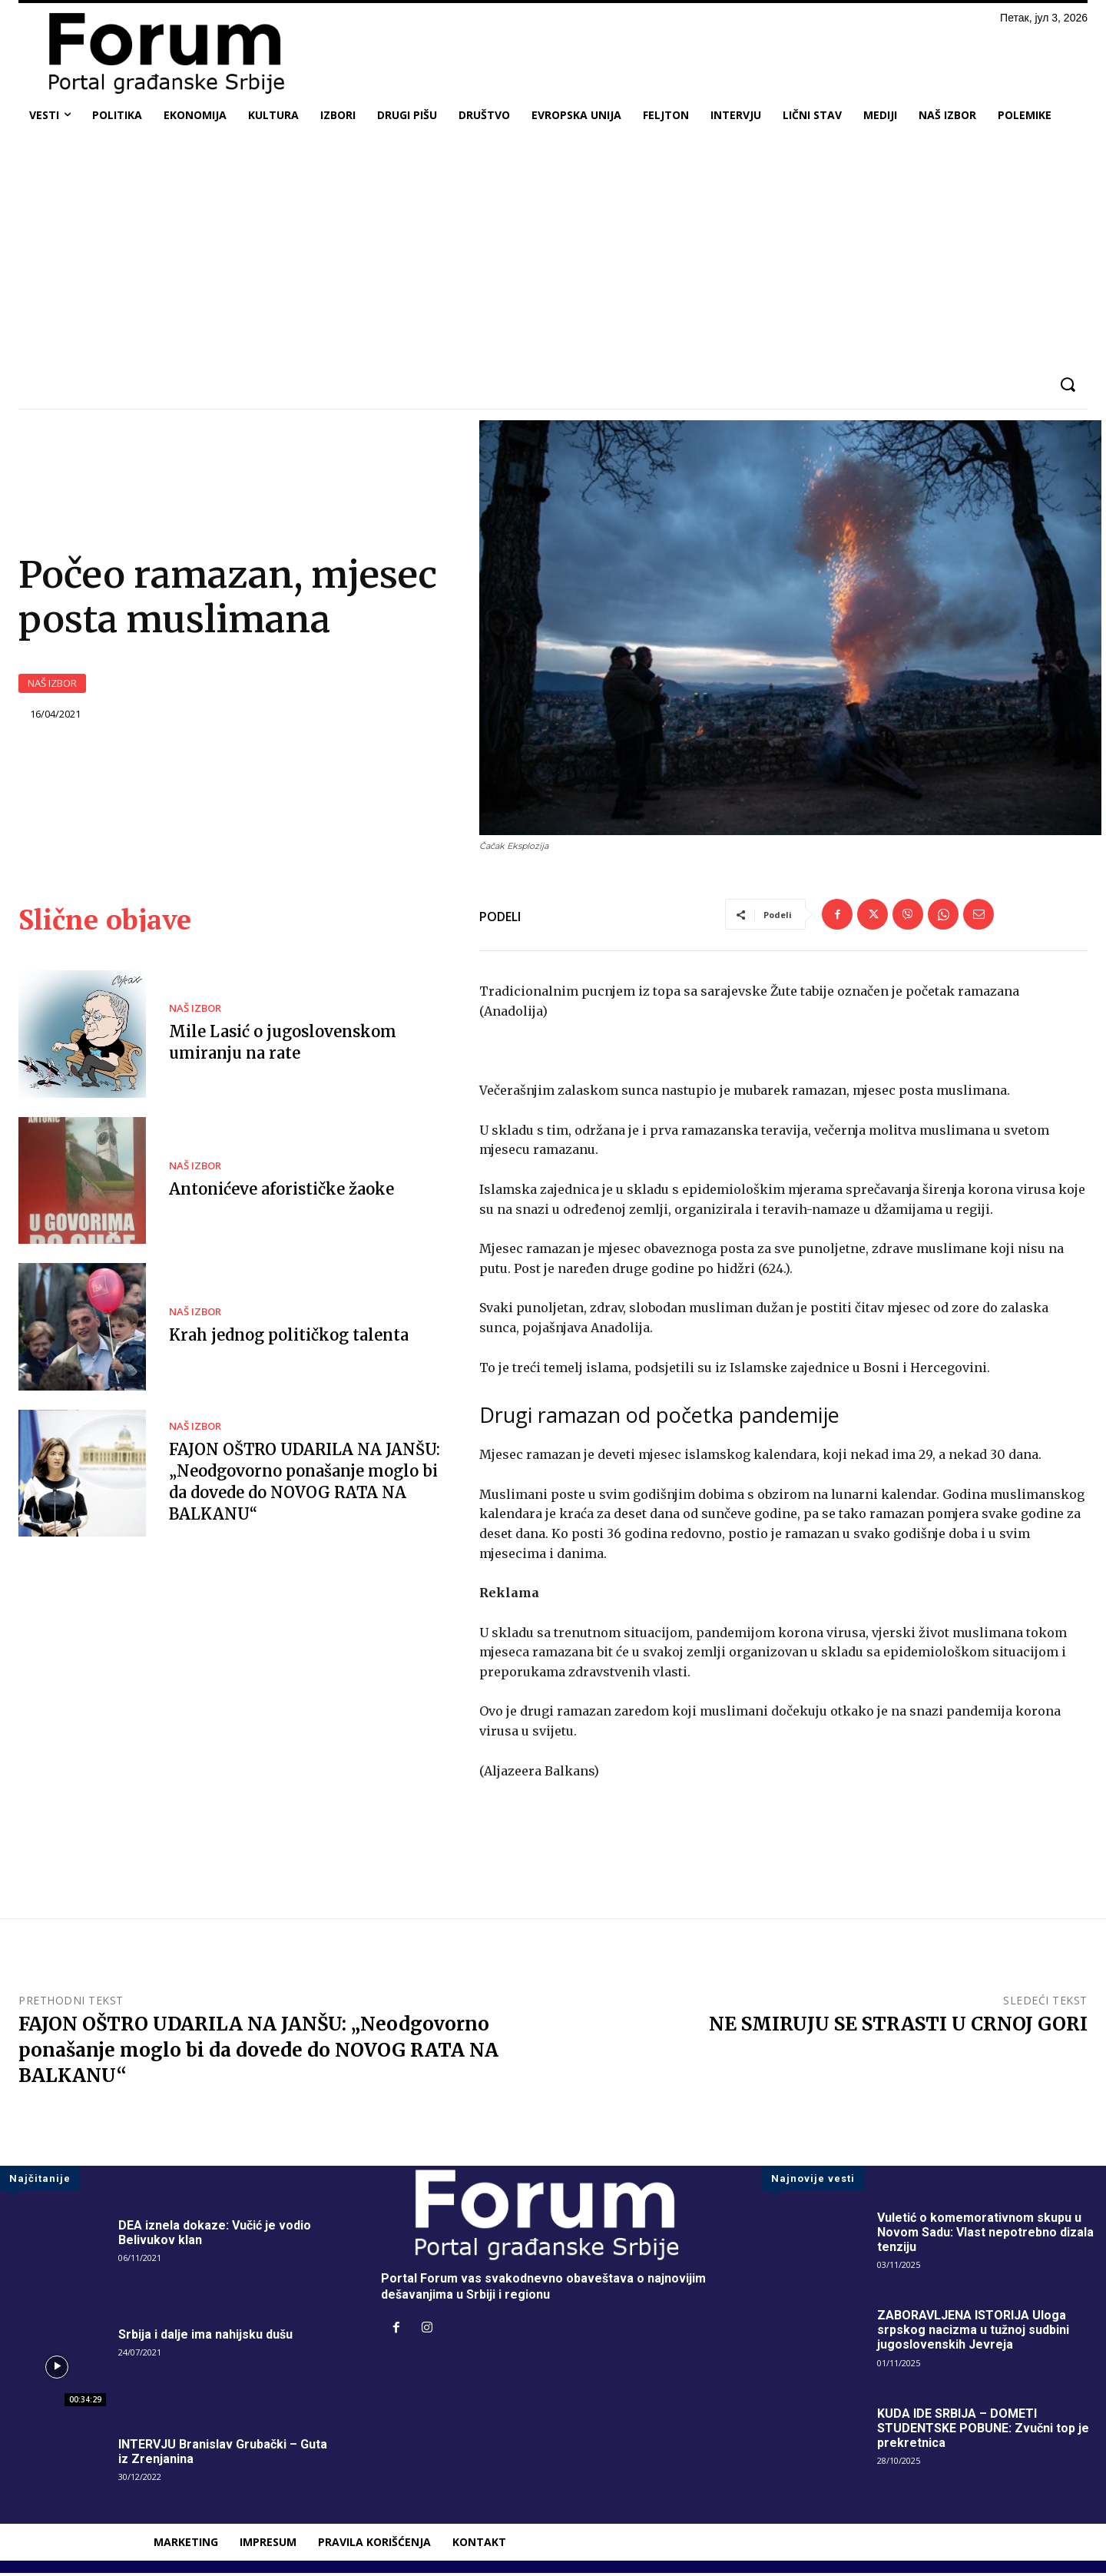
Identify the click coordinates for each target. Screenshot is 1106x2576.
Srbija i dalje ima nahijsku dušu (205, 2337)
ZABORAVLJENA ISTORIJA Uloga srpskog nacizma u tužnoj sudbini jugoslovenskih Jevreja (973, 2333)
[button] (1067, 384)
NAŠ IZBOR (52, 685)
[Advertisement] (553, 248)
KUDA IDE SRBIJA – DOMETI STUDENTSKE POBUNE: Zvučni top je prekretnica (983, 2431)
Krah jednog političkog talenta (289, 1338)
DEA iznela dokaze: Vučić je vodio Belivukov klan (214, 2235)
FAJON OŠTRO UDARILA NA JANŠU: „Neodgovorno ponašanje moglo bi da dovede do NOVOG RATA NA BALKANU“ (258, 2052)
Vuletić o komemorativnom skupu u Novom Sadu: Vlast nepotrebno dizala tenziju (985, 2235)
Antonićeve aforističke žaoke (281, 1192)
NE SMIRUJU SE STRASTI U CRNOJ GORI (898, 2027)
